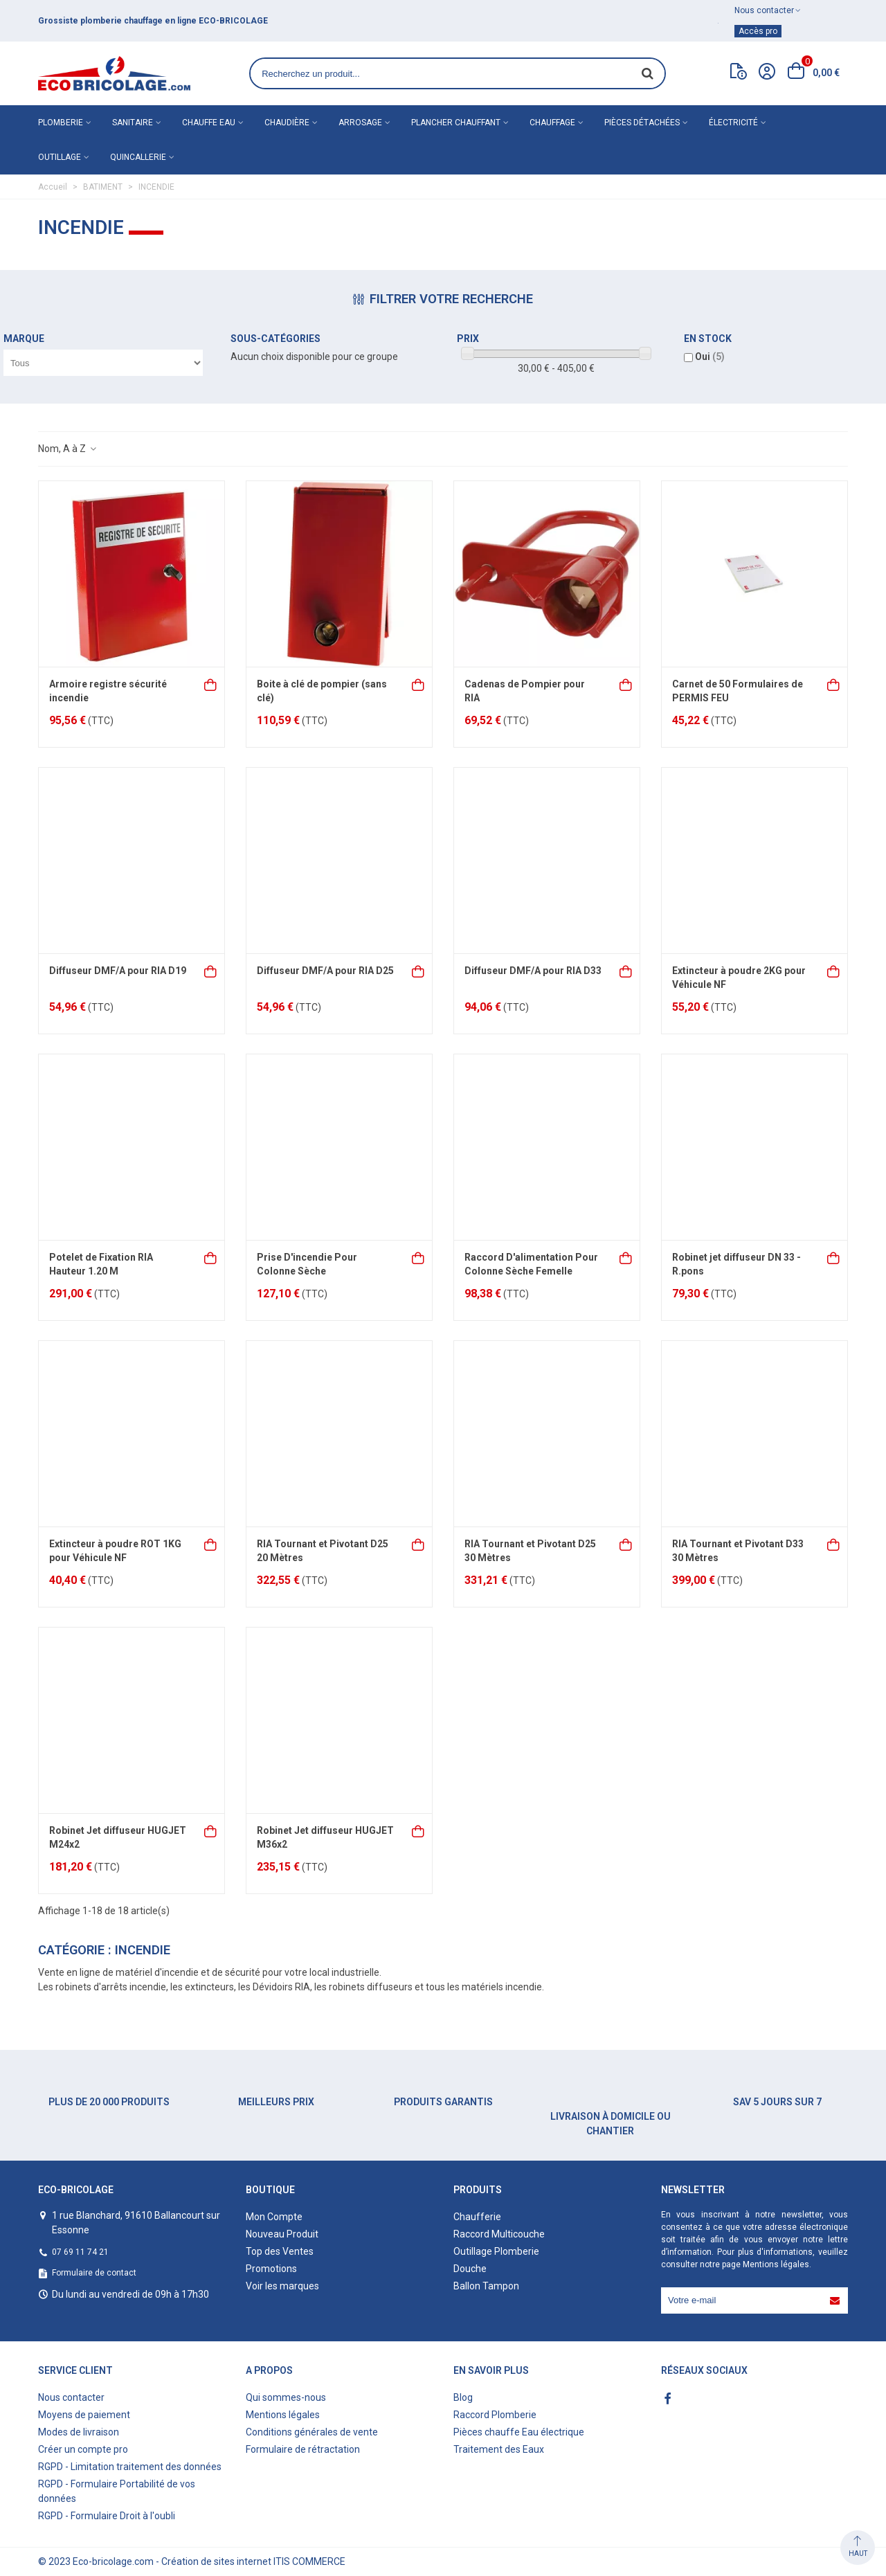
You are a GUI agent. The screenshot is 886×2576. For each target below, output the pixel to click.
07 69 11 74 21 (80, 2252)
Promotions (271, 2268)
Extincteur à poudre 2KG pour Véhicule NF (739, 977)
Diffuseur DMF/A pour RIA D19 (117, 970)
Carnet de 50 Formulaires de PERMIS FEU (737, 690)
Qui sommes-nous (286, 2397)
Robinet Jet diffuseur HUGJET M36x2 (325, 1837)
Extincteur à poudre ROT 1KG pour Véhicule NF (115, 1550)
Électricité (733, 122)
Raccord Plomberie (494, 2414)
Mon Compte (274, 2216)
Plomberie (60, 122)
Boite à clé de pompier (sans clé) (322, 690)
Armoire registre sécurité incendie (108, 690)
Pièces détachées (642, 122)
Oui (710, 356)
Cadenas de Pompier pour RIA (524, 690)
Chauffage (552, 122)
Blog (463, 2397)
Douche (470, 2268)
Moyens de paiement (84, 2414)
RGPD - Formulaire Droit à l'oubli (106, 2515)
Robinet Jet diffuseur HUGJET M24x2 (117, 1837)
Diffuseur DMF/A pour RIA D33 (533, 970)
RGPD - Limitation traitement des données (130, 2466)
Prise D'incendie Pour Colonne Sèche (307, 1264)
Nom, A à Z (68, 448)
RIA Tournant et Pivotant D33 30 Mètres (738, 1550)
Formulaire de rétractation (303, 2449)
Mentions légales (776, 2264)
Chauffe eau (208, 122)
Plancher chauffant (455, 122)
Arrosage (360, 122)
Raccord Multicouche (499, 2234)
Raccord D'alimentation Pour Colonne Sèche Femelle (531, 1264)
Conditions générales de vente (312, 2432)
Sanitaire (132, 122)
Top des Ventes (280, 2251)
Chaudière (286, 122)
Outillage (59, 157)
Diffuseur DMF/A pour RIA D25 (325, 970)
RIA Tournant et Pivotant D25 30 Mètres (530, 1550)
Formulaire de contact (94, 2273)
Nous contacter (71, 2397)
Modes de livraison (78, 2432)
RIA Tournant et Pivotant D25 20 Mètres (322, 1550)
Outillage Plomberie (496, 2251)
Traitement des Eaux (498, 2449)
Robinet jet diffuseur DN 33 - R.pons (736, 1264)
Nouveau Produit (282, 2234)
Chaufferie (477, 2216)
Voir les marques (282, 2285)
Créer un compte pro (83, 2449)
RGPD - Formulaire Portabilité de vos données (116, 2491)
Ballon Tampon (486, 2285)
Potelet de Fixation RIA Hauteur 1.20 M (101, 1264)
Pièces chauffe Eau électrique (518, 2432)
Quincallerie (138, 157)
